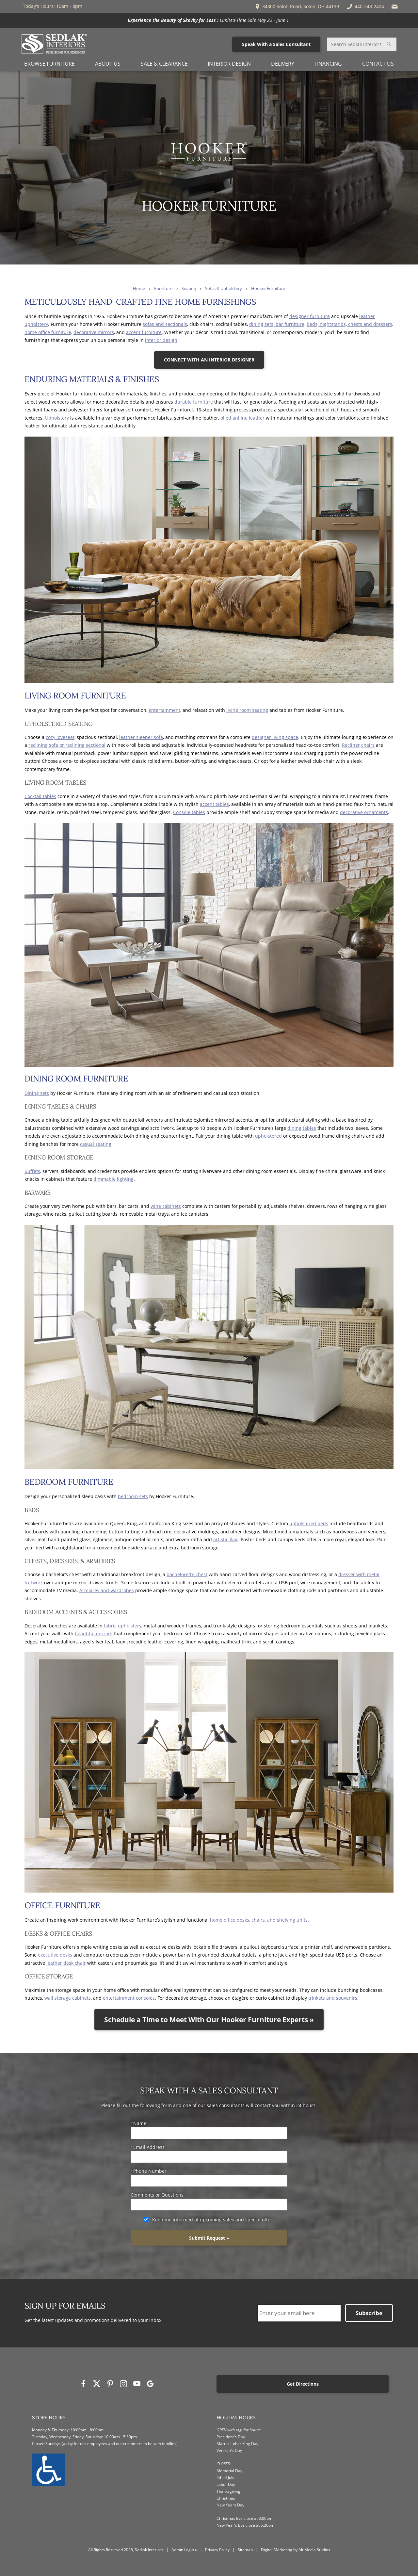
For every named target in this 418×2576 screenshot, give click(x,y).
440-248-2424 (365, 6)
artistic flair (225, 1539)
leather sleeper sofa (141, 737)
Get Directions (303, 2384)
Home (139, 288)
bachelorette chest (187, 1574)
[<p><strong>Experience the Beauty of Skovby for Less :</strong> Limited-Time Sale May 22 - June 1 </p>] (209, 20)
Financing (328, 63)
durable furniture (193, 402)
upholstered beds (308, 1523)
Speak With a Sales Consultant (276, 44)
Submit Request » (209, 2238)
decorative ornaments (364, 812)
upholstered (268, 1136)
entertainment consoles (129, 1998)
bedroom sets (133, 1496)
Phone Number (150, 2171)
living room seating (247, 710)
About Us (108, 63)
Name (139, 2123)
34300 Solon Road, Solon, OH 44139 (296, 6)
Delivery (282, 63)
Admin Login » (184, 2549)
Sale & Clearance (164, 63)
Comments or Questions (157, 2195)
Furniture (163, 288)
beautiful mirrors (93, 1633)
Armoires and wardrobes (106, 1590)
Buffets (32, 1171)
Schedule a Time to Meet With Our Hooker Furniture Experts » (209, 2019)
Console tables (189, 812)
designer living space (275, 737)
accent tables (214, 804)
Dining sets (36, 1093)
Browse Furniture (49, 63)
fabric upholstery (122, 1626)
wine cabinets (166, 1206)
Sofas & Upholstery (223, 288)
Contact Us (378, 63)
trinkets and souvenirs (332, 1998)
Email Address (149, 2147)
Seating (189, 288)
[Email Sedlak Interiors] (394, 6)
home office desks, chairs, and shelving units (259, 1920)
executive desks (55, 1955)
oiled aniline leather (242, 418)
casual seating (95, 1144)
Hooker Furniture (268, 288)
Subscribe (369, 2313)
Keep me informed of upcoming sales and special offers (213, 2219)
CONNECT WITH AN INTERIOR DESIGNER (209, 360)
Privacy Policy (217, 2549)
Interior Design (229, 63)
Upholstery (57, 418)
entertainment (164, 710)
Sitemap (245, 2549)
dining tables (301, 1128)
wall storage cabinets (67, 1998)
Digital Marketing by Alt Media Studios (295, 2549)
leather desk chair (66, 1963)
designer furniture (309, 316)
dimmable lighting (113, 1179)
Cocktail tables (40, 796)
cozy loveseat (60, 737)
